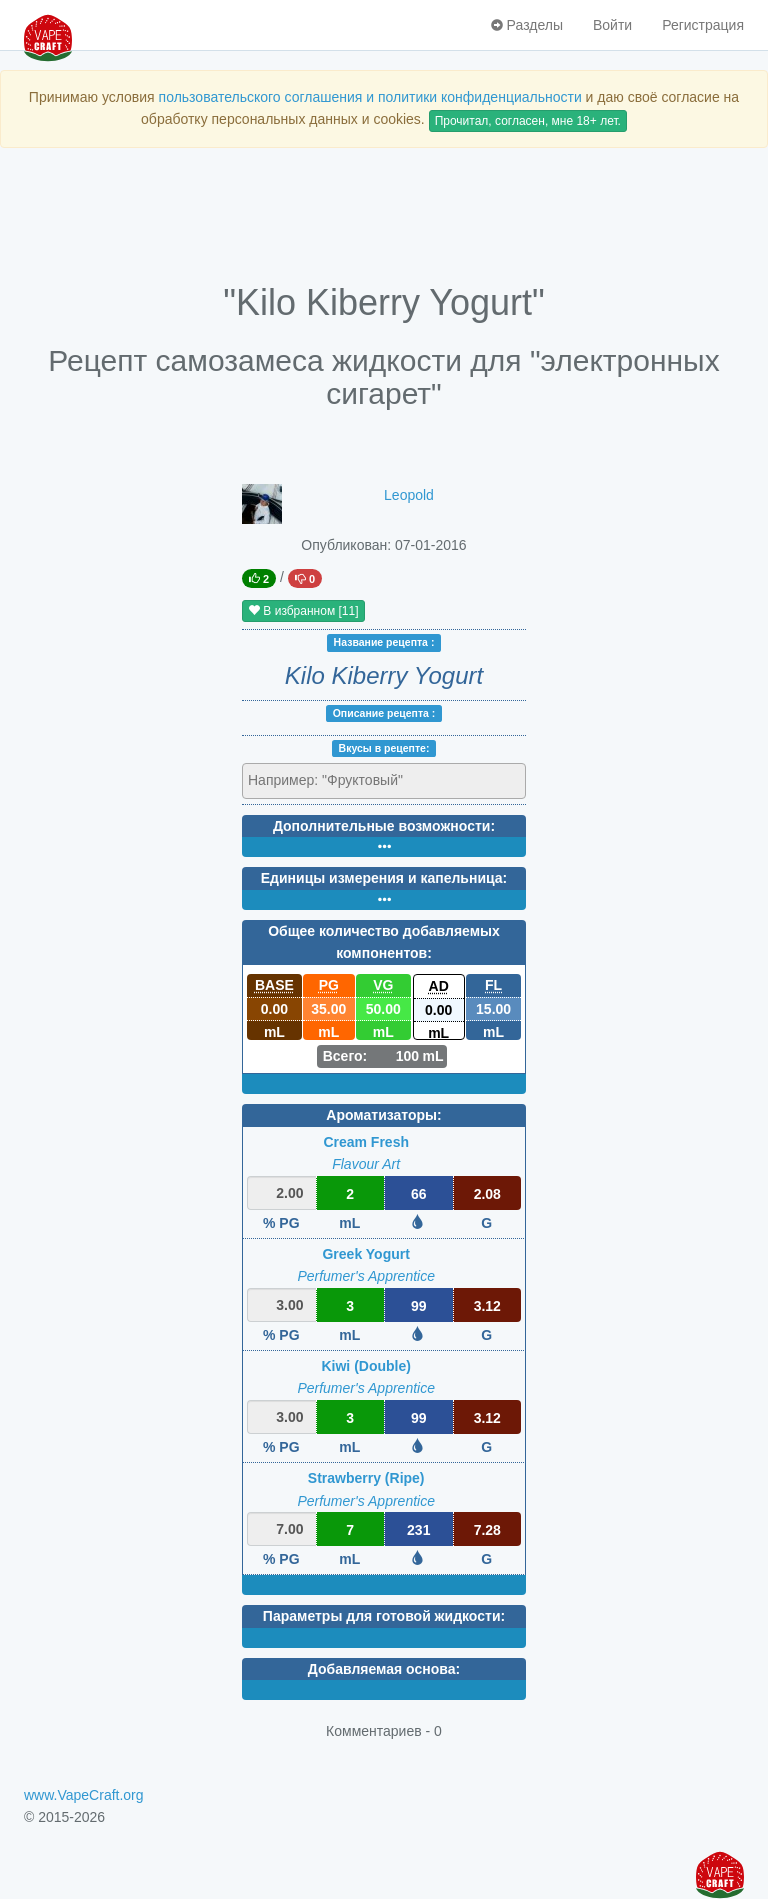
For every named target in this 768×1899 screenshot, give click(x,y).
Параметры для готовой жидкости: (384, 1616)
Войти (612, 25)
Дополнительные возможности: (384, 826)
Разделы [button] (527, 25)
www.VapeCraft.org (84, 1795)
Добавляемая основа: (384, 1669)
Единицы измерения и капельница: (384, 878)
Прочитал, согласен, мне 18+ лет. (528, 121)
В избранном (303, 611)
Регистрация (703, 25)
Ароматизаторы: (383, 1115)
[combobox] (384, 781)
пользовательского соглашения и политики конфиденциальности (370, 97)
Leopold (409, 495)
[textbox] (335, 780)
